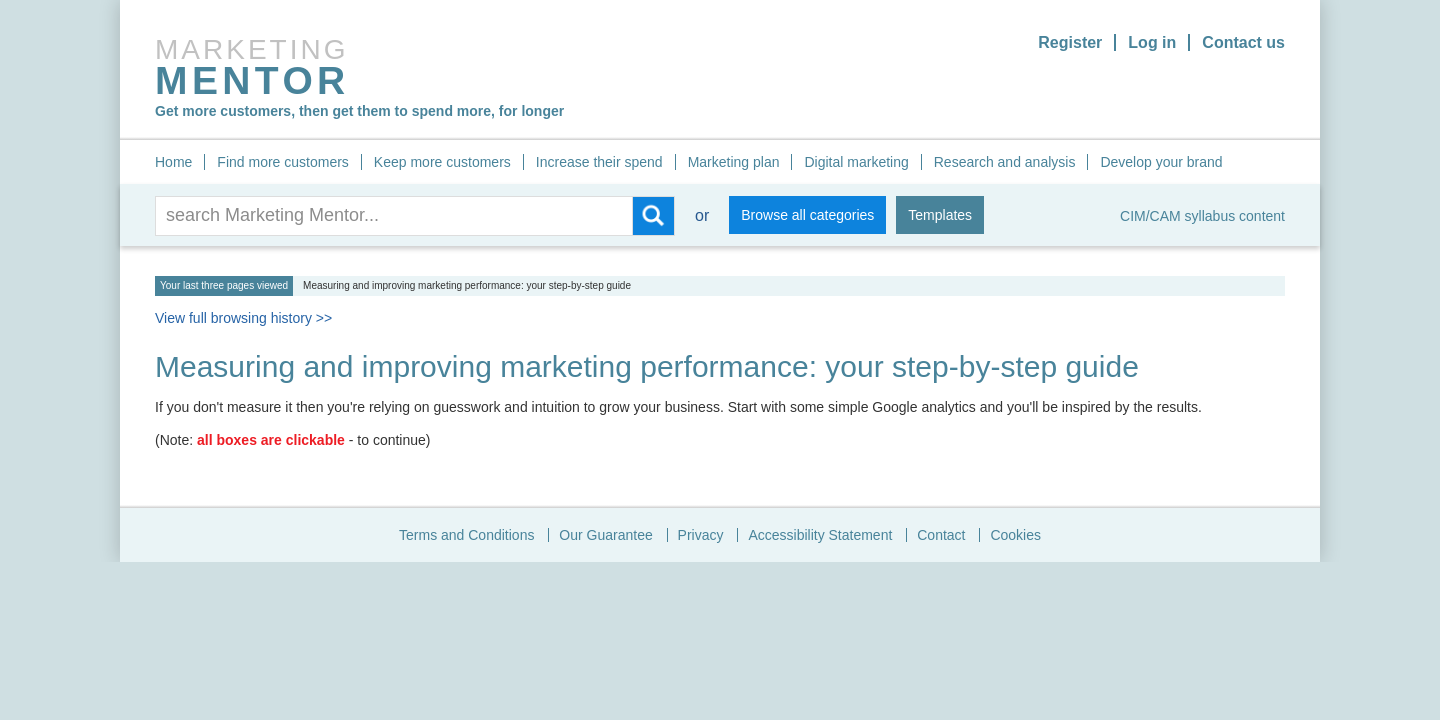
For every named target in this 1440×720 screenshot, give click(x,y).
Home (173, 162)
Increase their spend (599, 162)
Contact (941, 535)
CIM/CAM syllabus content (1202, 216)
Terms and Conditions (466, 535)
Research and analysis (1005, 162)
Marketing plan (734, 162)
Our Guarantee (605, 535)
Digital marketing (856, 162)
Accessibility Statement (820, 535)
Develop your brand (1161, 162)
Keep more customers (442, 162)
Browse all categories (807, 215)
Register (1070, 42)
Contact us (1243, 42)
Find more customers (282, 162)
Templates (940, 215)
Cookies (1015, 535)
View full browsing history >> (243, 318)
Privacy (701, 535)
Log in (1152, 42)
